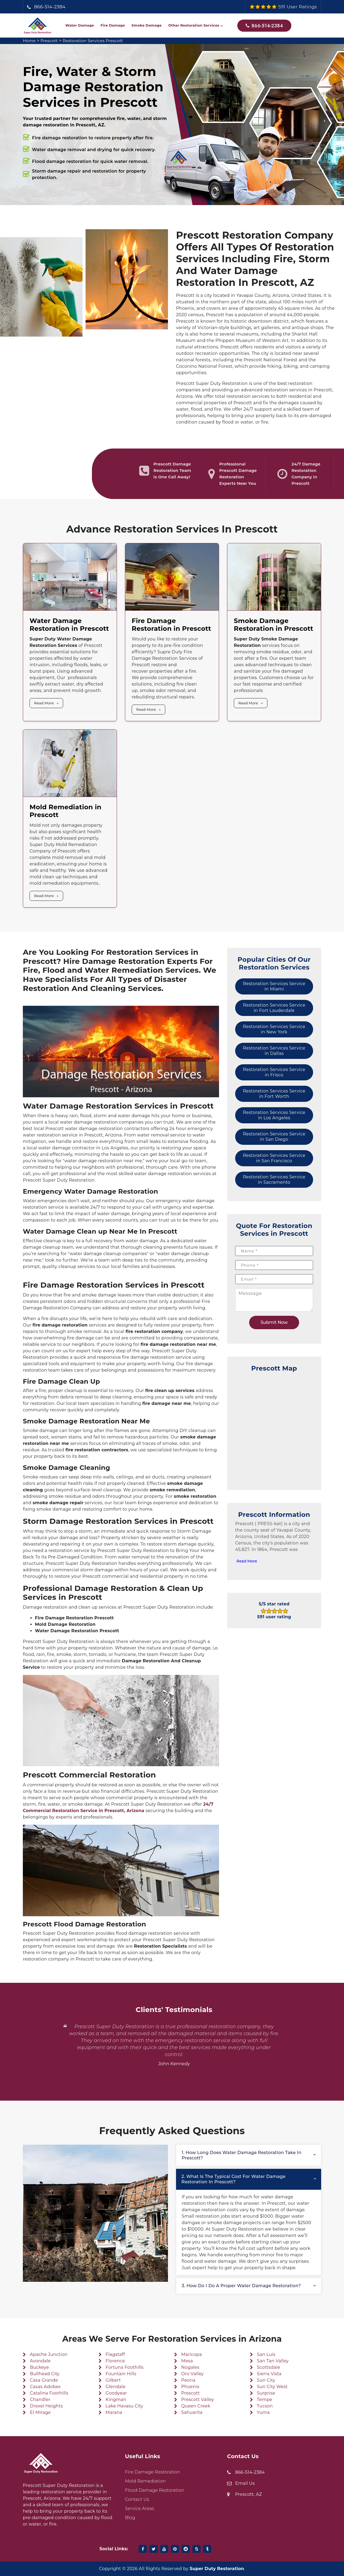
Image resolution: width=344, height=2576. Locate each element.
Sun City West (272, 2386)
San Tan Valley (273, 2360)
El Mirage (40, 2412)
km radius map (274, 1428)
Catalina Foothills (49, 2393)
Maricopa (191, 2354)
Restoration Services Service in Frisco (274, 1072)
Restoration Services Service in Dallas (274, 1050)
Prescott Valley (197, 2399)
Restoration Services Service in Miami (274, 986)
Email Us (245, 2483)
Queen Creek (195, 2406)
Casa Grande (44, 2380)
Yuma (263, 2412)
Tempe (264, 2399)
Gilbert (113, 2380)
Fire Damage (113, 25)
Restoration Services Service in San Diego (274, 1136)
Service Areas (139, 2508)
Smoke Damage (146, 25)
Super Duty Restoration (217, 2568)
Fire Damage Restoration (152, 2472)
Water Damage (79, 25)
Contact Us (137, 2499)
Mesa (187, 2360)
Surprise (266, 2393)
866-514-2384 (50, 6)
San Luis (266, 2354)
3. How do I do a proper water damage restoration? (241, 2285)
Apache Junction (48, 2354)
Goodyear (116, 2393)
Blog (130, 2517)
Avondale (40, 2360)
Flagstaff (115, 2354)
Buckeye (39, 2367)
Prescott (50, 40)
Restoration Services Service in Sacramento (274, 1179)
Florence (115, 2360)
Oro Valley (192, 2373)
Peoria (188, 2380)
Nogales (190, 2367)
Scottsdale (268, 2367)
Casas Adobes (45, 2386)
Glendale (116, 2386)
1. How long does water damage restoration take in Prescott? (241, 2155)
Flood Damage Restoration (154, 2490)
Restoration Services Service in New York (274, 1029)
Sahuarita (191, 2412)
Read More (44, 703)
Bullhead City (44, 2373)
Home (30, 40)
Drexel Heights (46, 2406)
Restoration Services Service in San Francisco (274, 1158)
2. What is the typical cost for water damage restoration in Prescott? (233, 2179)
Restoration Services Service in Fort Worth (274, 1093)
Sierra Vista (269, 2373)
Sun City (266, 2380)
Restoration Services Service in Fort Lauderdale (274, 1008)
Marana (114, 2412)
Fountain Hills (121, 2373)
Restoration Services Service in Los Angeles (274, 1115)
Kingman (116, 2399)
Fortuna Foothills (125, 2367)
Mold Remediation (145, 2481)
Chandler (40, 2399)
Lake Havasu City (124, 2406)
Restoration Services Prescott (97, 40)
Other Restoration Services (193, 25)
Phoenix (190, 2386)
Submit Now (274, 1322)
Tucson (265, 2406)
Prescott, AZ (248, 2494)
